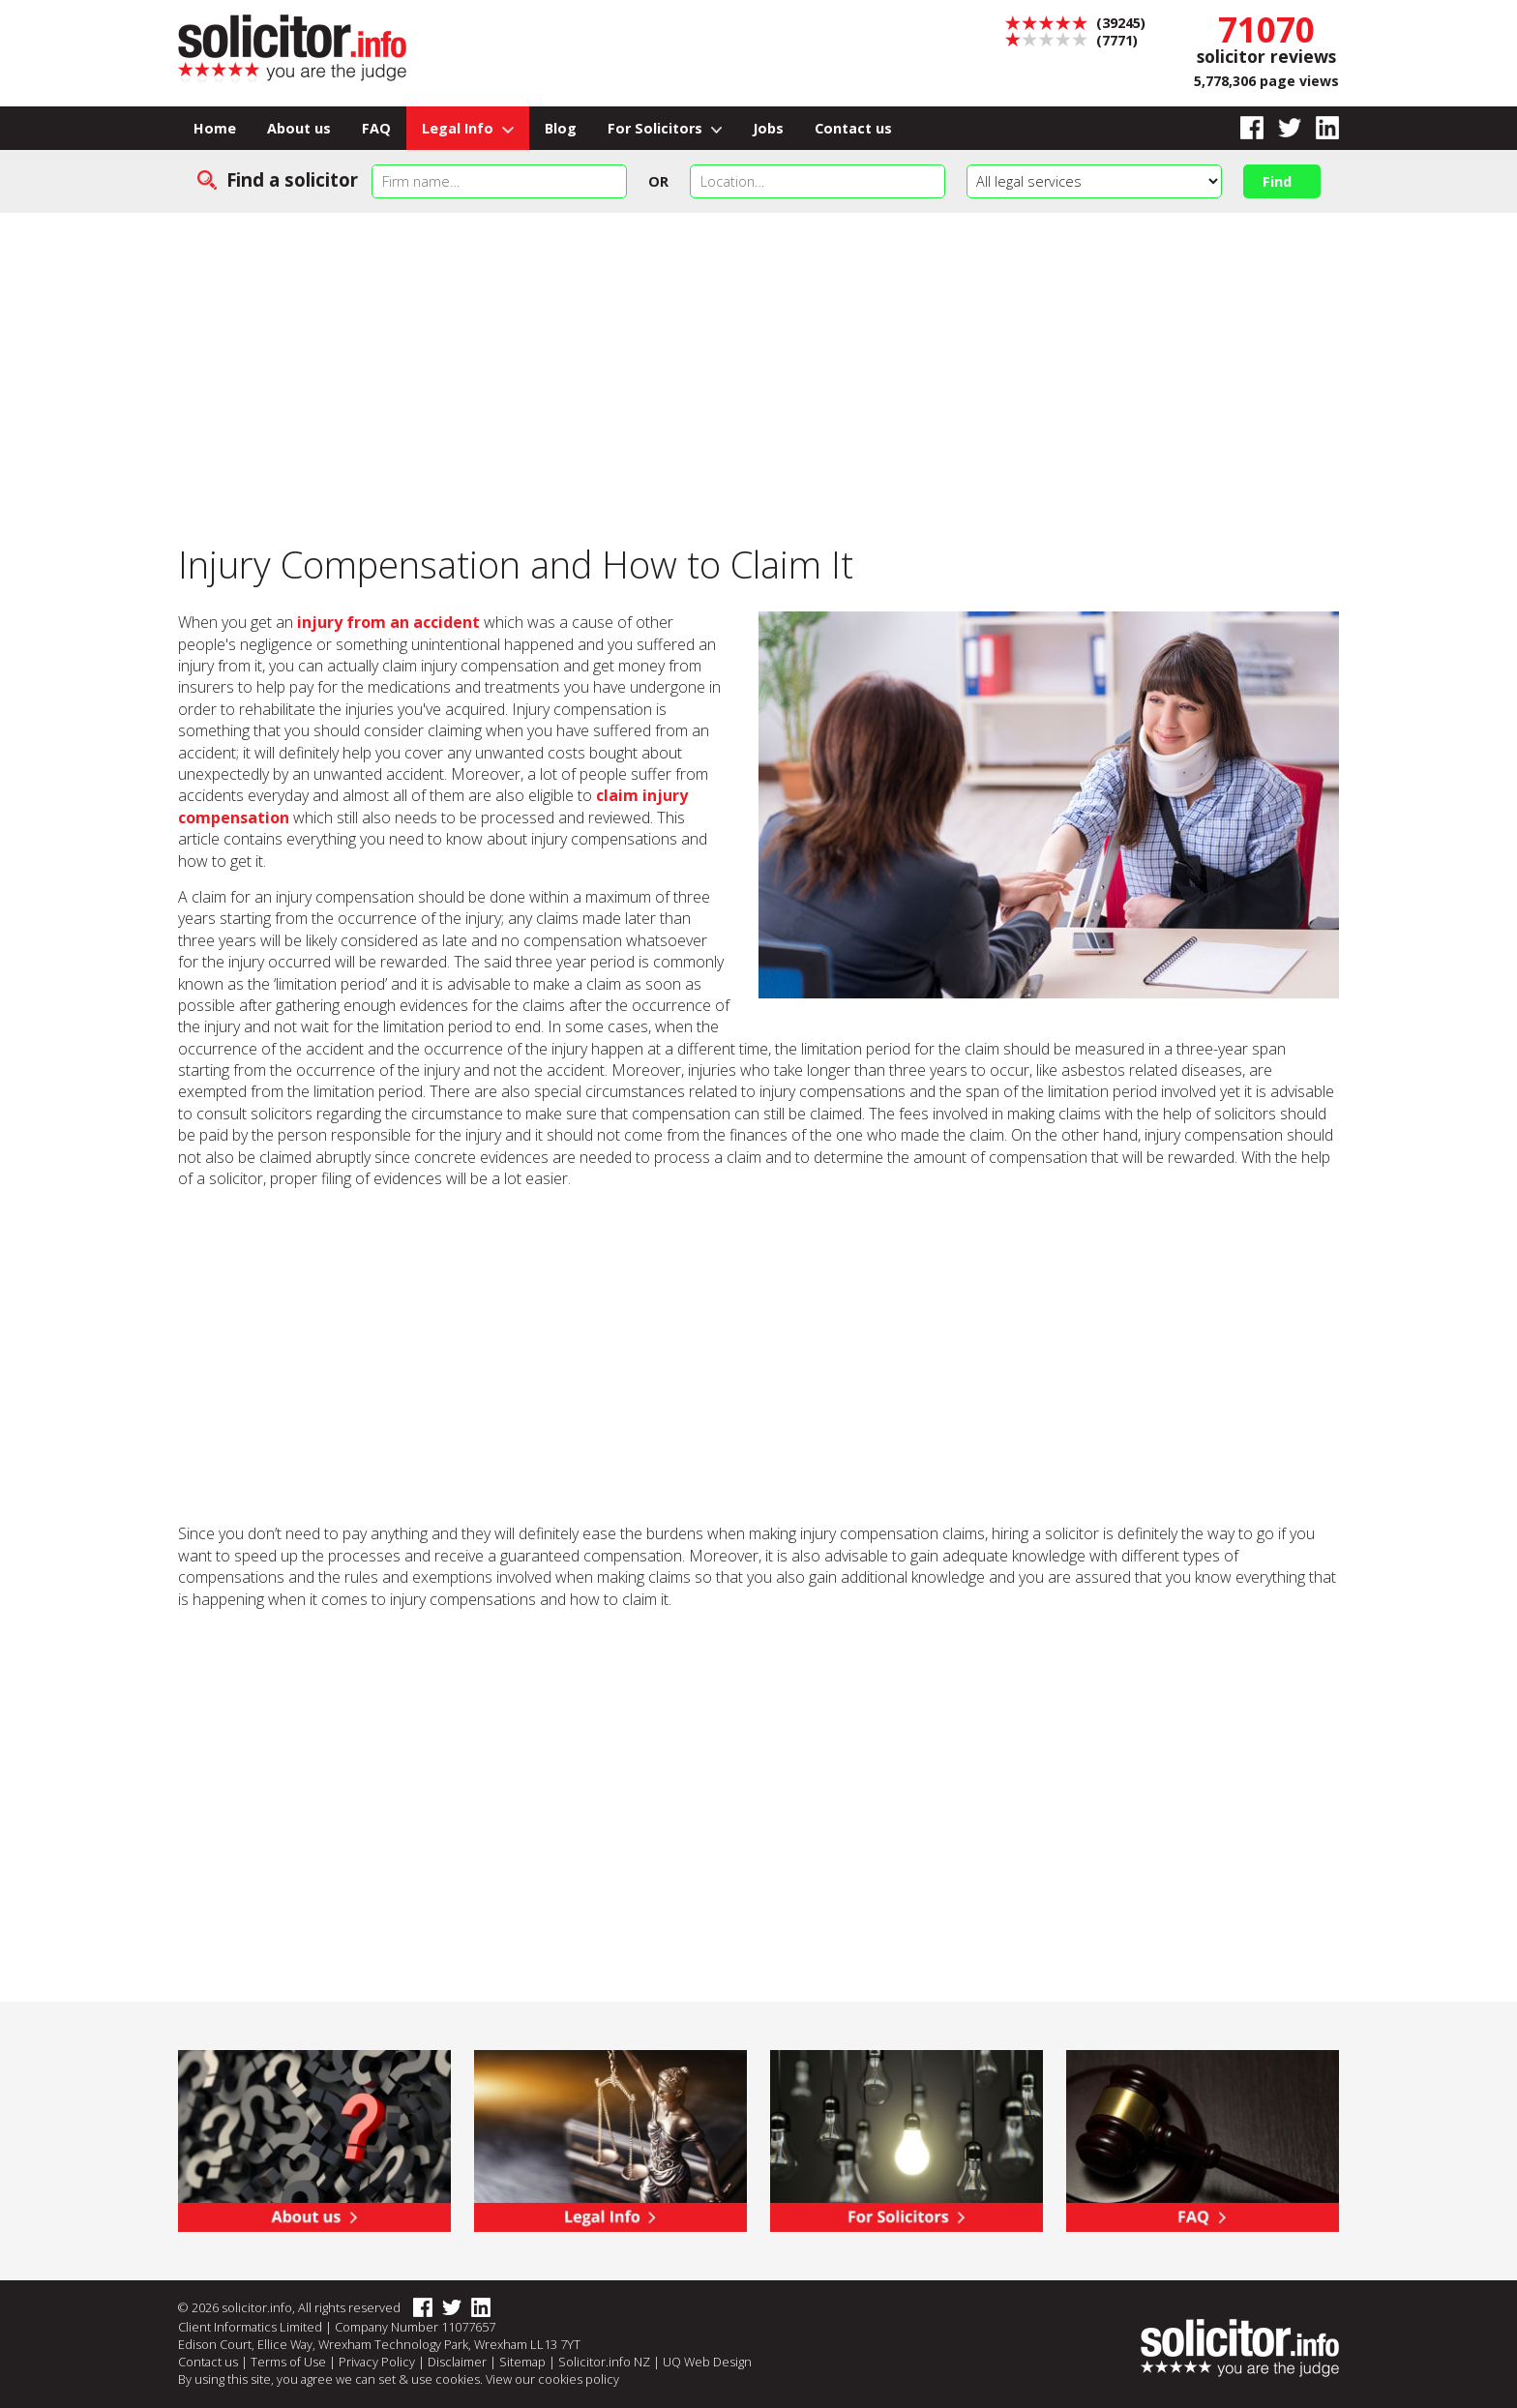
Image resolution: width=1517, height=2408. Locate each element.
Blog (561, 128)
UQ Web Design (707, 2361)
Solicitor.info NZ (604, 2361)
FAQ (376, 128)
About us (299, 128)
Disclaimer (457, 2361)
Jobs (768, 128)
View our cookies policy (552, 2379)
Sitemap (522, 2361)
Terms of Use (288, 2361)
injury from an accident (388, 622)
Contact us (853, 128)
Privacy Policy (377, 2361)
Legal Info (468, 128)
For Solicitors (665, 128)
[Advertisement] (758, 358)
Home (214, 128)
